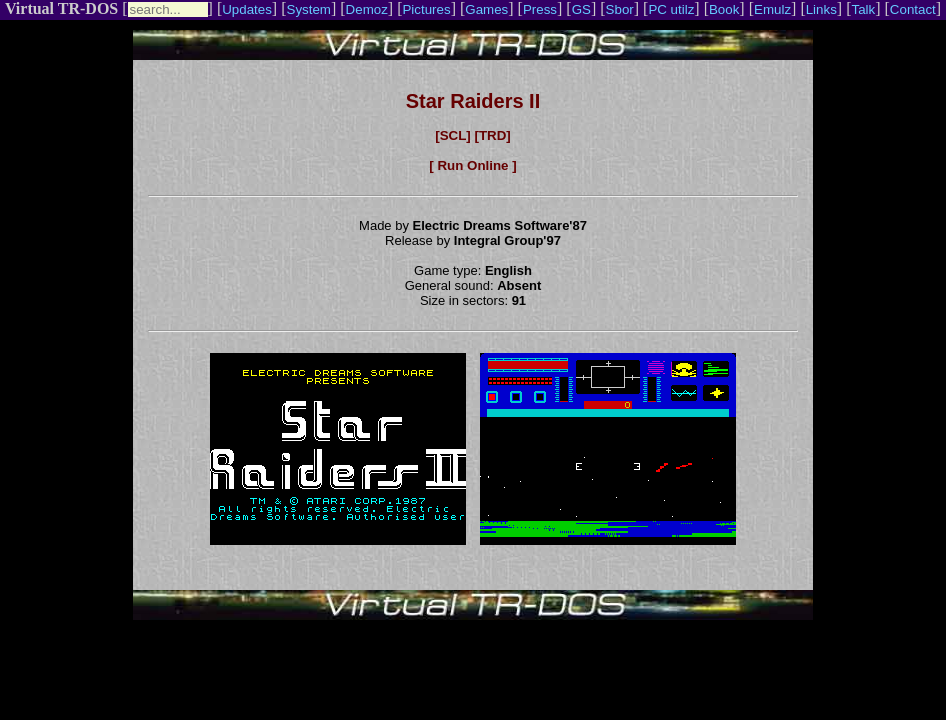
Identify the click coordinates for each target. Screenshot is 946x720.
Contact (913, 9)
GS (581, 9)
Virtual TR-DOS (61, 8)
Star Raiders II (473, 101)
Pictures (426, 9)
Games (486, 9)
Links (821, 9)
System (309, 9)
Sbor (620, 9)
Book (724, 9)
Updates (247, 9)
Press (540, 9)
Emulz (772, 9)
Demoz (367, 9)
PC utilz (671, 9)
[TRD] (492, 135)
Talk (863, 9)
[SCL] (453, 135)
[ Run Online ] (472, 165)
